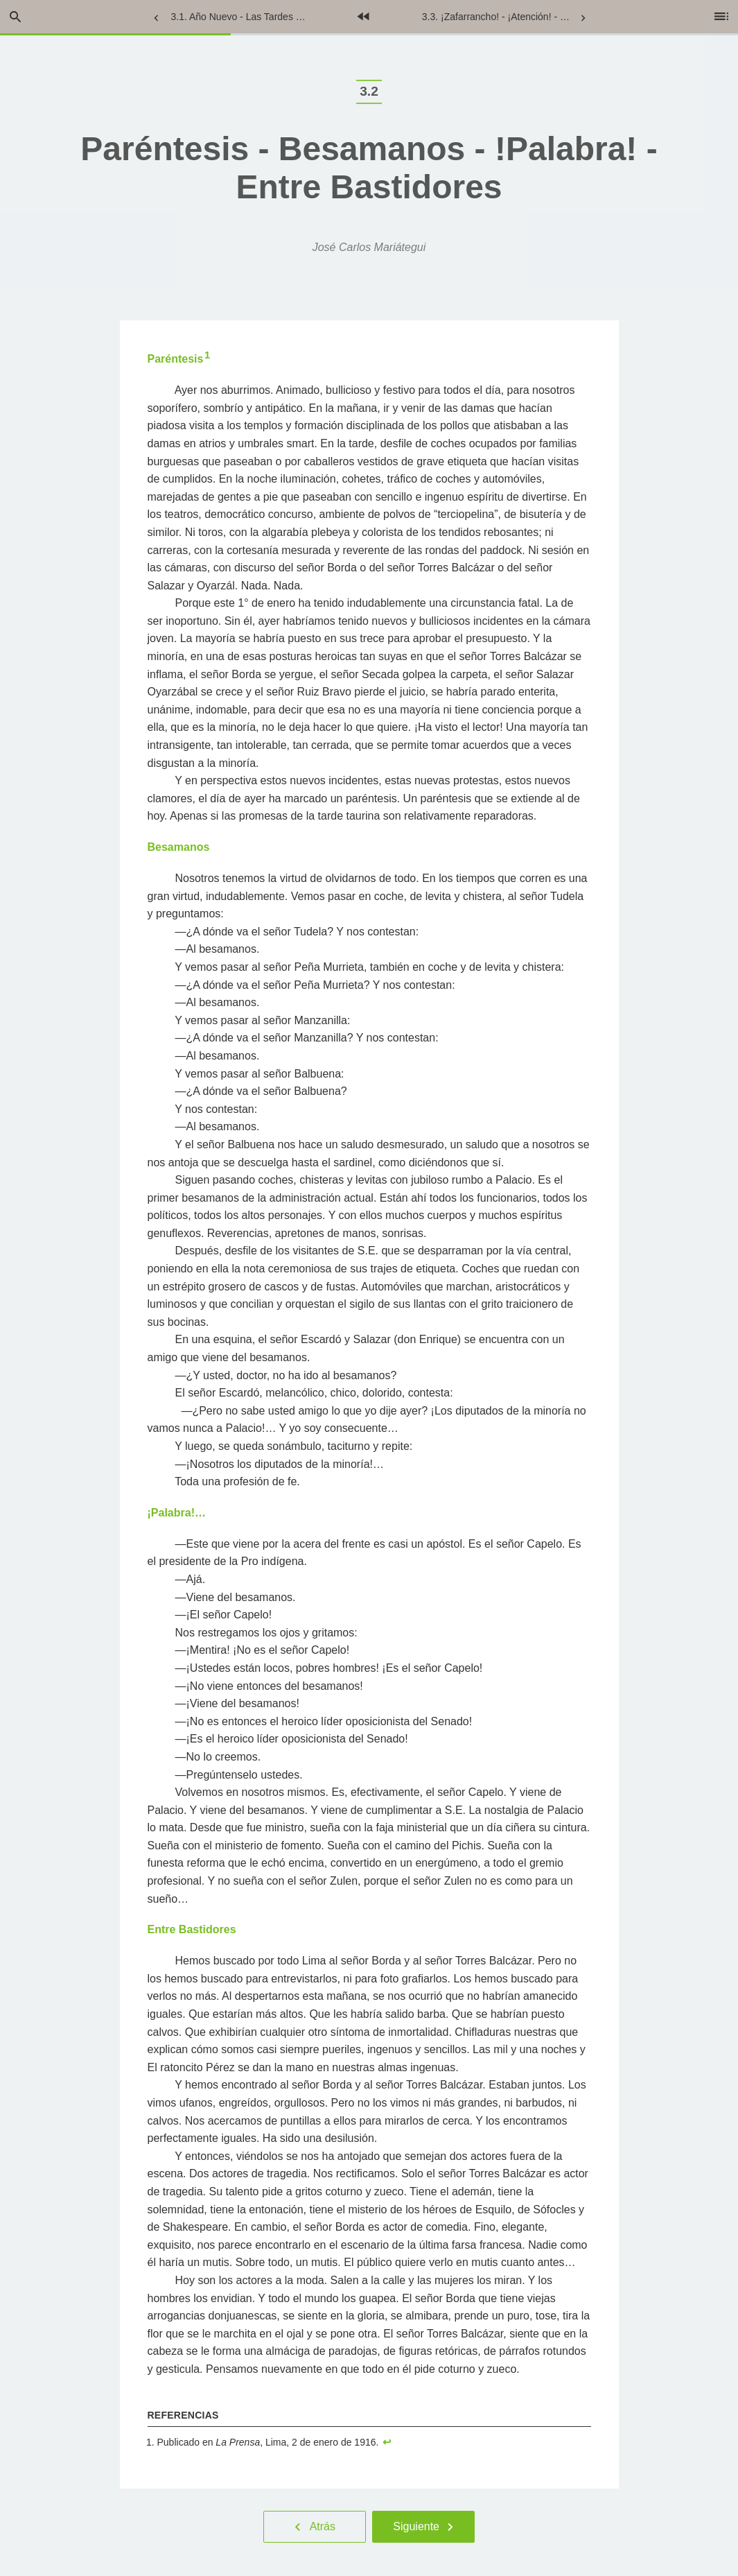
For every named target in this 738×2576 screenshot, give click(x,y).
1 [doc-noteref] (207, 355)
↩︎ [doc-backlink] (387, 2442)
